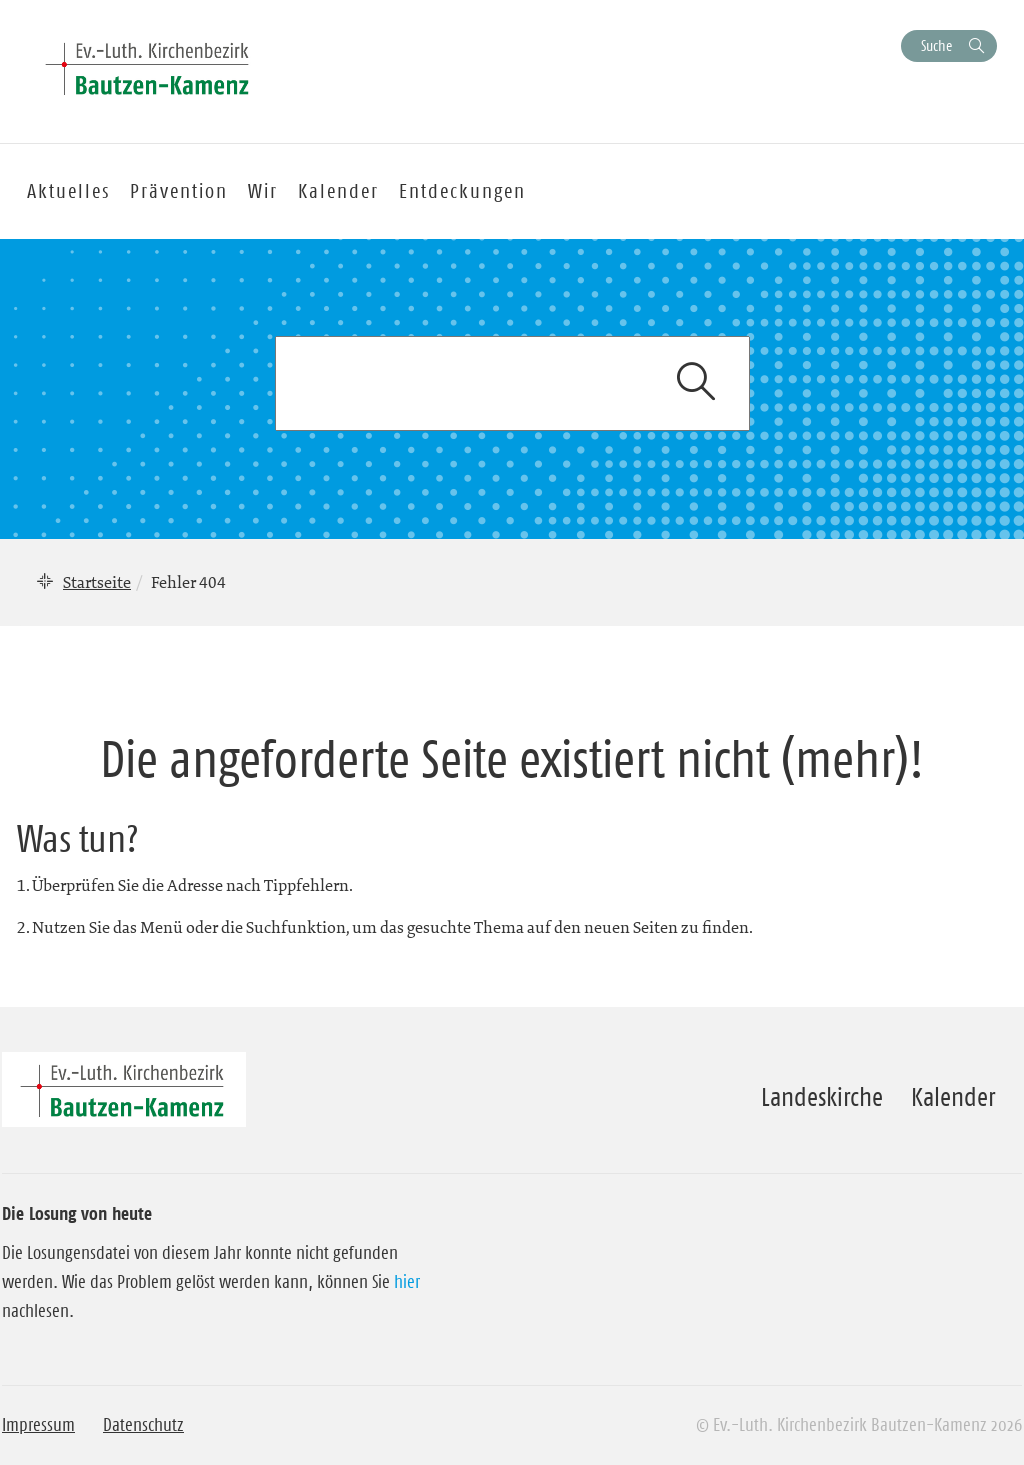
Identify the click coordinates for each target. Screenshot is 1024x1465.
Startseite (97, 582)
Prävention (179, 191)
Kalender (953, 1097)
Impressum (38, 1425)
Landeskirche (822, 1097)
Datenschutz (143, 1425)
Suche (936, 45)
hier (407, 1282)
